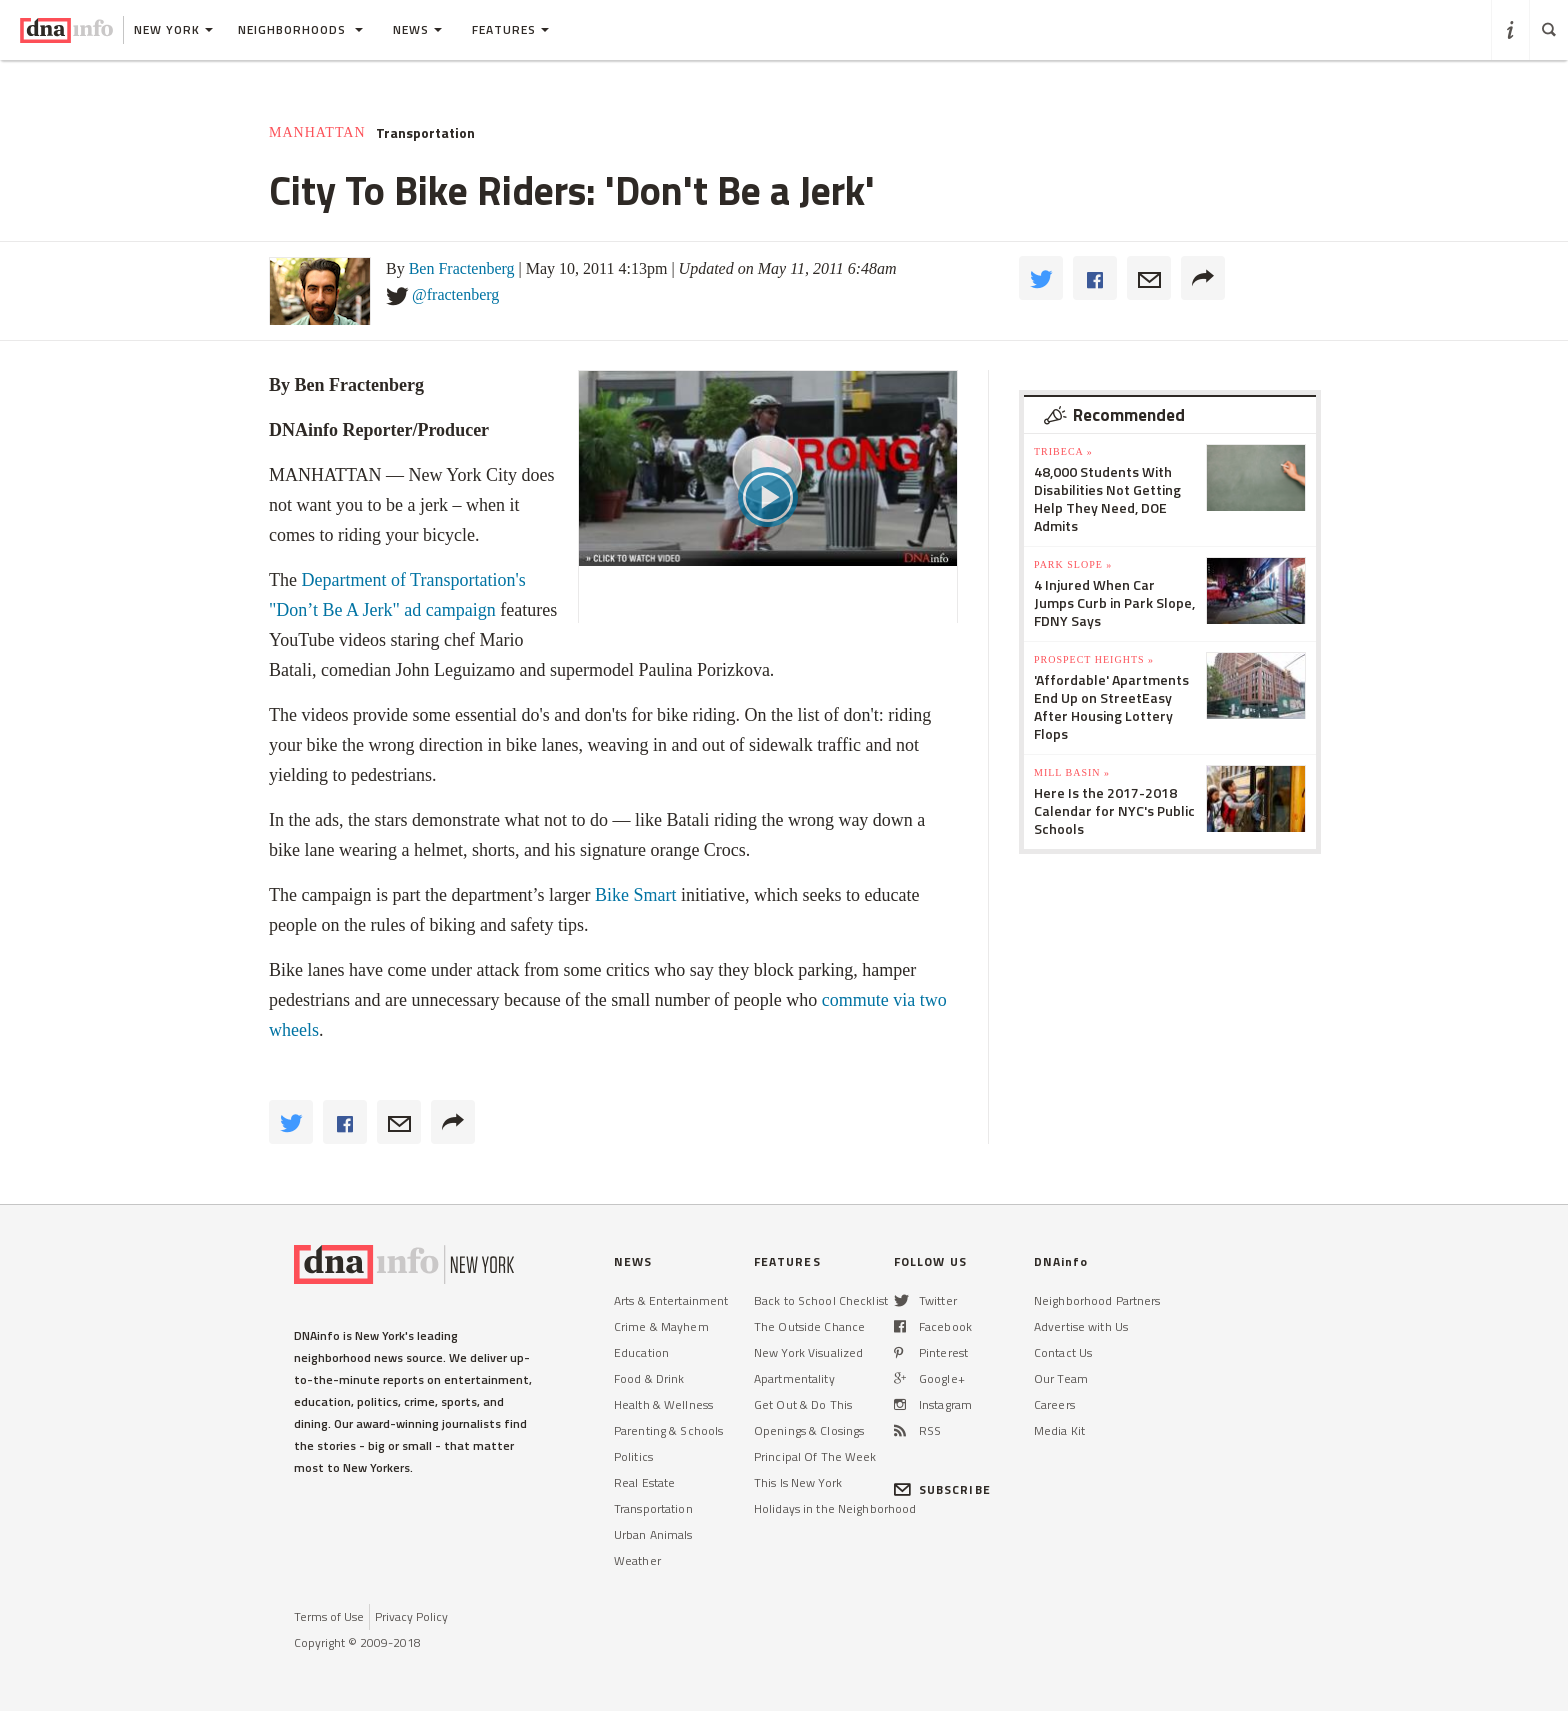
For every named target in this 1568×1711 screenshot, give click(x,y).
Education (641, 1352)
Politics (633, 1456)
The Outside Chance (809, 1326)
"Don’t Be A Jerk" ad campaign (382, 610)
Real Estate (644, 1482)
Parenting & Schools (668, 1430)
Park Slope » (1073, 564)
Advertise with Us (1081, 1326)
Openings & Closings (809, 1430)
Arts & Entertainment (671, 1300)
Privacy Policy (411, 1616)
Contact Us (1063, 1352)
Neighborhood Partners (1097, 1300)
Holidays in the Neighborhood (835, 1508)
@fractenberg (455, 294)
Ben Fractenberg (462, 268)
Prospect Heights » (1094, 659)
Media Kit (1059, 1430)
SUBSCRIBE (942, 1489)
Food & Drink (649, 1378)
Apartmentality (794, 1378)
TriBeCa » (1063, 451)
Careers (1054, 1404)
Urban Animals (653, 1534)
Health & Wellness (663, 1404)
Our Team (1061, 1378)
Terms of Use (329, 1616)
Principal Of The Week (815, 1456)
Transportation (425, 133)
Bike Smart (636, 895)
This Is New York (798, 1482)
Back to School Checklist (821, 1300)
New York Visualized (808, 1352)
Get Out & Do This (803, 1404)
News (417, 29)
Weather (637, 1560)
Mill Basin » (1072, 772)
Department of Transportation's (413, 580)
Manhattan (317, 132)
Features (510, 29)
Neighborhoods (300, 29)
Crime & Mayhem (661, 1326)
